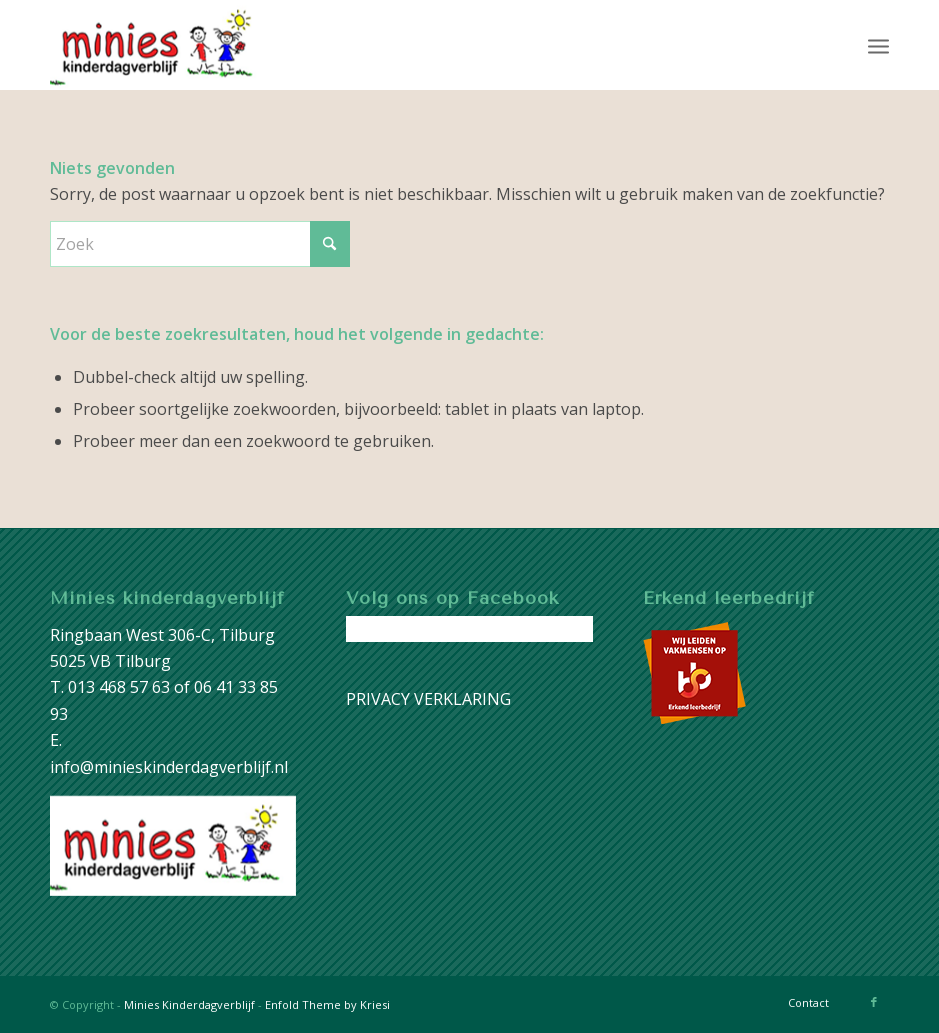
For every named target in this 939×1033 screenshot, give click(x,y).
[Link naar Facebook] (874, 1002)
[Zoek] (200, 244)
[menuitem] (878, 45)
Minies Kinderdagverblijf (189, 1004)
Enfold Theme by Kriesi (327, 1004)
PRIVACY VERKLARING (428, 699)
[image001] (158, 45)
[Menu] (878, 45)
